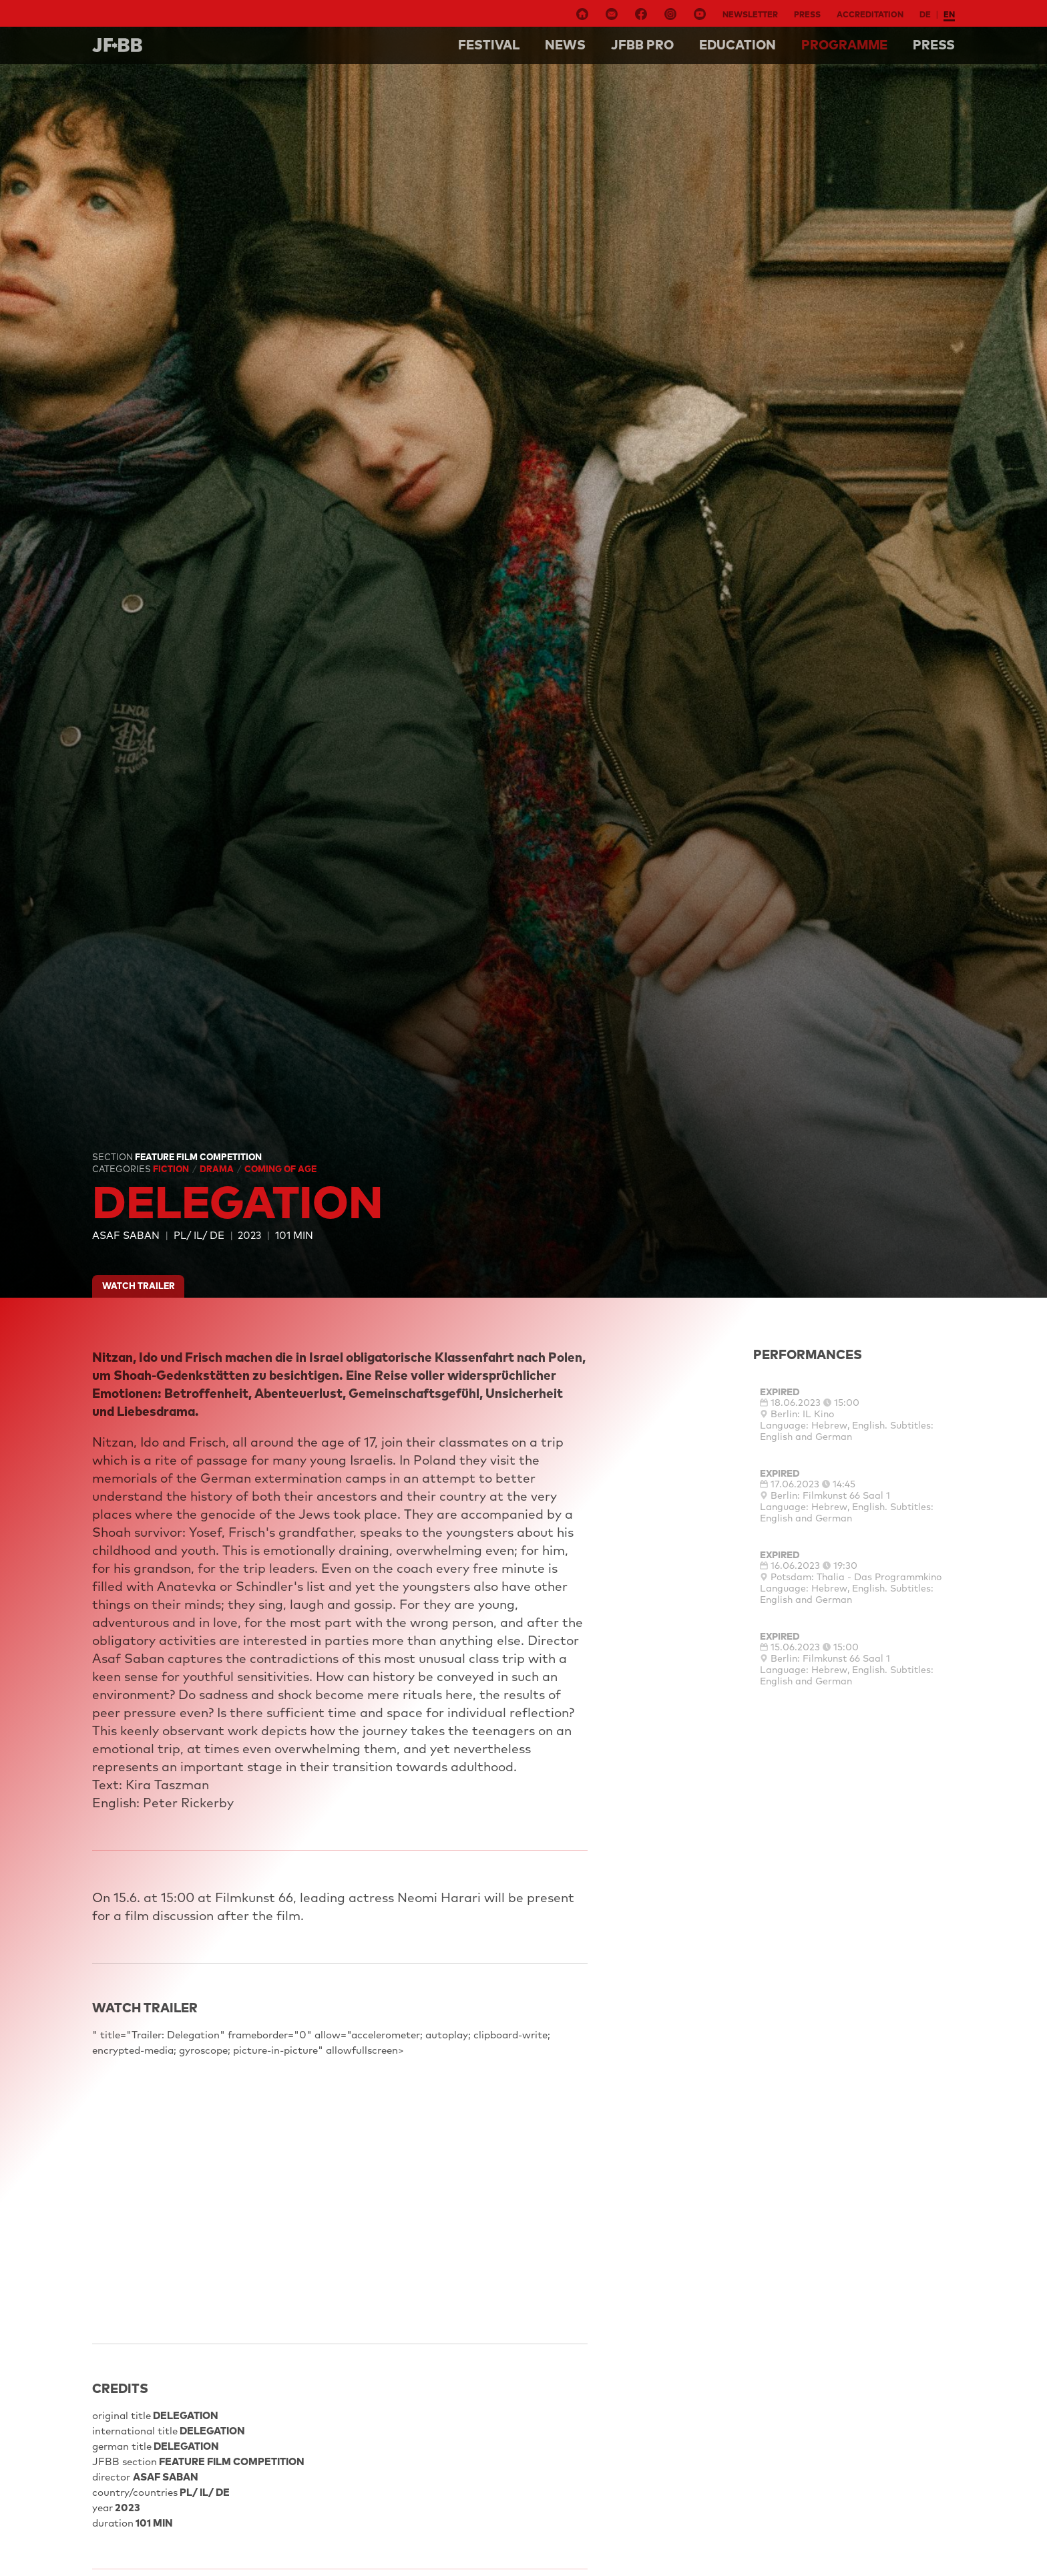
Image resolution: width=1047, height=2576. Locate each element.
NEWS (565, 45)
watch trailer (138, 1285)
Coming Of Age (280, 1168)
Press (807, 14)
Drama (218, 1168)
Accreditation (870, 14)
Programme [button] (844, 45)
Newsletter (750, 14)
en (949, 14)
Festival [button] (488, 45)
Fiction (172, 1168)
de (925, 14)
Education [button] (737, 45)
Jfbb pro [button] (642, 45)
